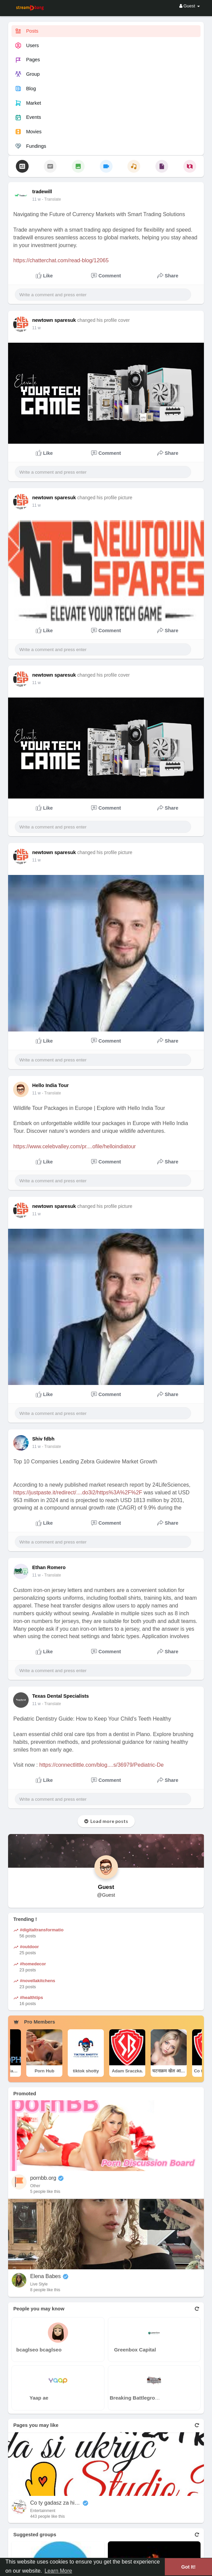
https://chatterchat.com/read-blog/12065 (61, 260)
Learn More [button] (58, 2571)
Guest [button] (189, 5)
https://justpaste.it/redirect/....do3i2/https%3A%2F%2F (77, 1492)
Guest (106, 1887)
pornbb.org (43, 2178)
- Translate (51, 199)
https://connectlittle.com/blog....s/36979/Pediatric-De (101, 1765)
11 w (36, 199)
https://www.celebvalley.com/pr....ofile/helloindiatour (74, 1146)
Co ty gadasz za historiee (55, 2503)
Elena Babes (45, 2276)
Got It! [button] (188, 2567)
